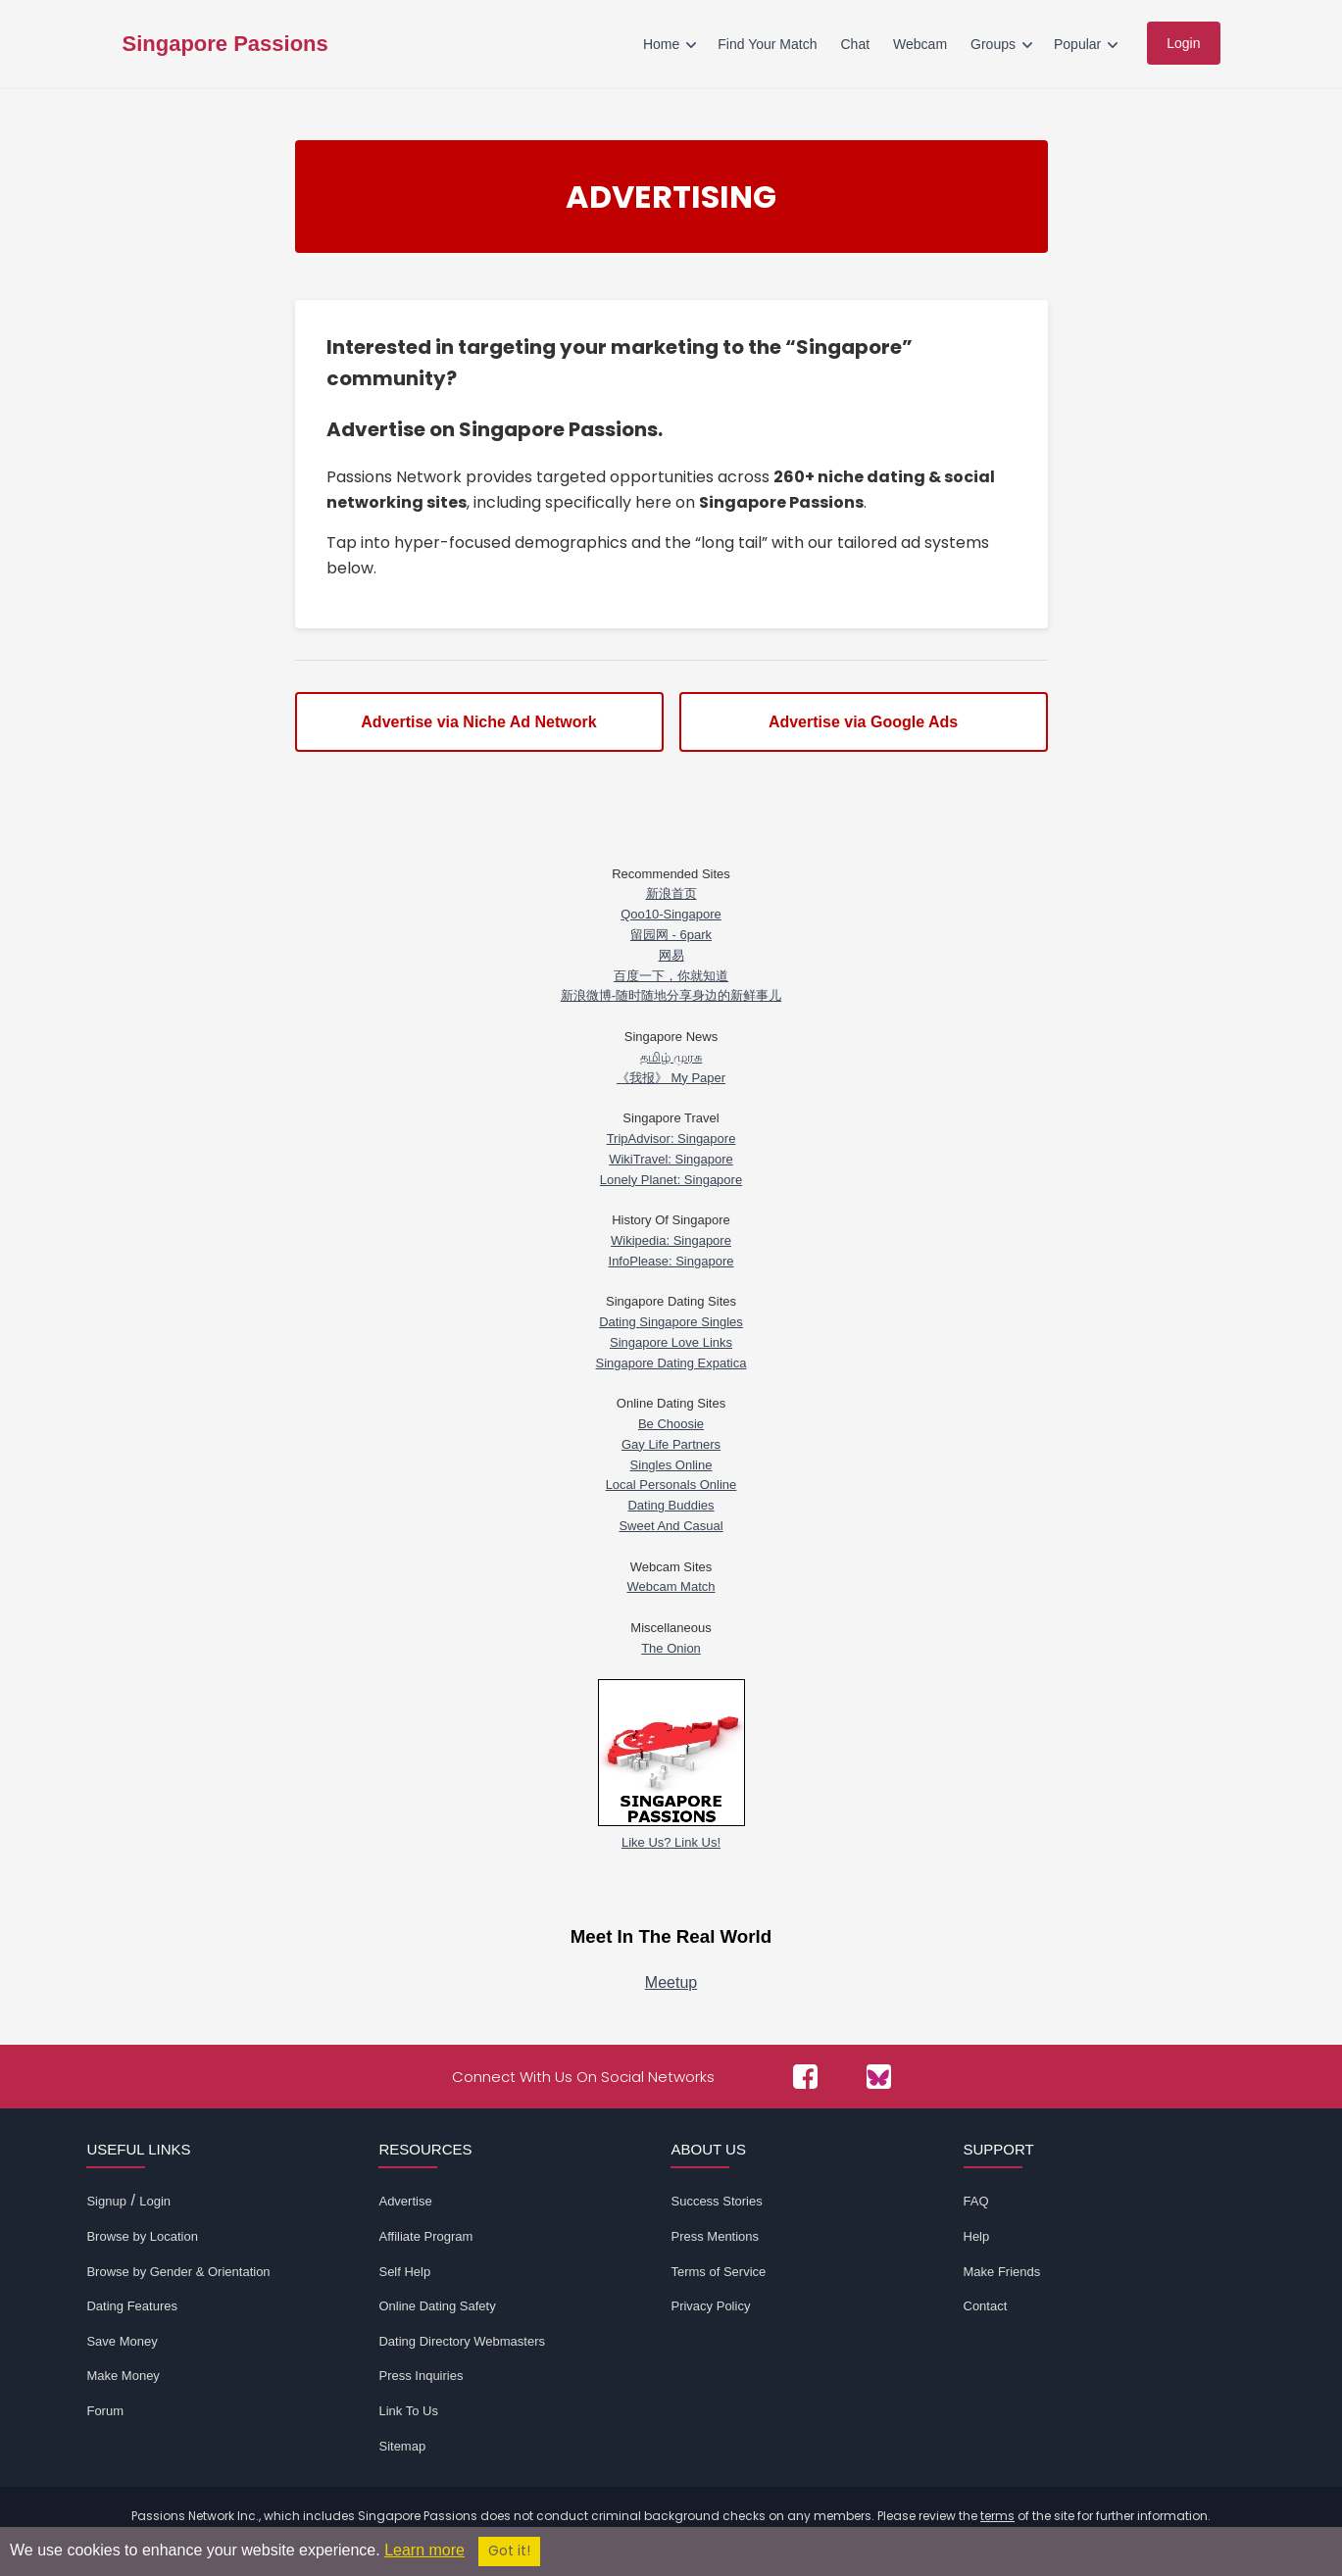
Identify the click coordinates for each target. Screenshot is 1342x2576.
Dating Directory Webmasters (461, 2341)
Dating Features (131, 2306)
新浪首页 (671, 893)
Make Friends (1002, 2271)
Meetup (671, 1982)
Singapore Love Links (671, 1342)
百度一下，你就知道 (671, 975)
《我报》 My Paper (671, 1077)
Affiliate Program (425, 2236)
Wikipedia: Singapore (671, 1240)
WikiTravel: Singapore (671, 1159)
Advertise (404, 2201)
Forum (105, 2410)
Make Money (122, 2375)
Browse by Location (141, 2236)
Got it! (509, 2551)
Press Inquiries (420, 2375)
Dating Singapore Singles (671, 1321)
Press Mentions (715, 2236)
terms (997, 2515)
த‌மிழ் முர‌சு (671, 1057)
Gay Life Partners (671, 1444)
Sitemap (401, 2446)
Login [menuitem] (1183, 43)
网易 (671, 955)
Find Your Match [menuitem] (767, 44)
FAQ (976, 2201)
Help (977, 2236)
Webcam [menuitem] (920, 44)
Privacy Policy (710, 2306)
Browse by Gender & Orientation (178, 2271)
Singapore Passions (225, 44)
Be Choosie (671, 1423)
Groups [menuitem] (993, 44)
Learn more (424, 2550)
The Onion (671, 1648)
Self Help (404, 2271)
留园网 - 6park (671, 934)
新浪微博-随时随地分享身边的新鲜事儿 (671, 995)
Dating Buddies (670, 1505)
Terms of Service (718, 2271)
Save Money (121, 2341)
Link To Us (407, 2410)
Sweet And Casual (670, 1525)
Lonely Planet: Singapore (671, 1179)
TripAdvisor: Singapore (671, 1138)
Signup (105, 2201)
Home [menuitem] (661, 44)
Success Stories (716, 2201)
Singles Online (671, 1465)
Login (155, 2201)
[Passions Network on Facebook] (805, 2076)
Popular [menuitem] (1077, 44)
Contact (986, 2306)
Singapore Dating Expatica (671, 1363)
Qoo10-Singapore (671, 914)
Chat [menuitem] (855, 44)
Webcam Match (670, 1586)
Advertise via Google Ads (863, 722)
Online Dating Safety (436, 2306)
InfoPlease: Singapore (671, 1261)
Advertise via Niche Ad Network (478, 722)
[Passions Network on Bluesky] (879, 2076)
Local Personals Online (671, 1484)
